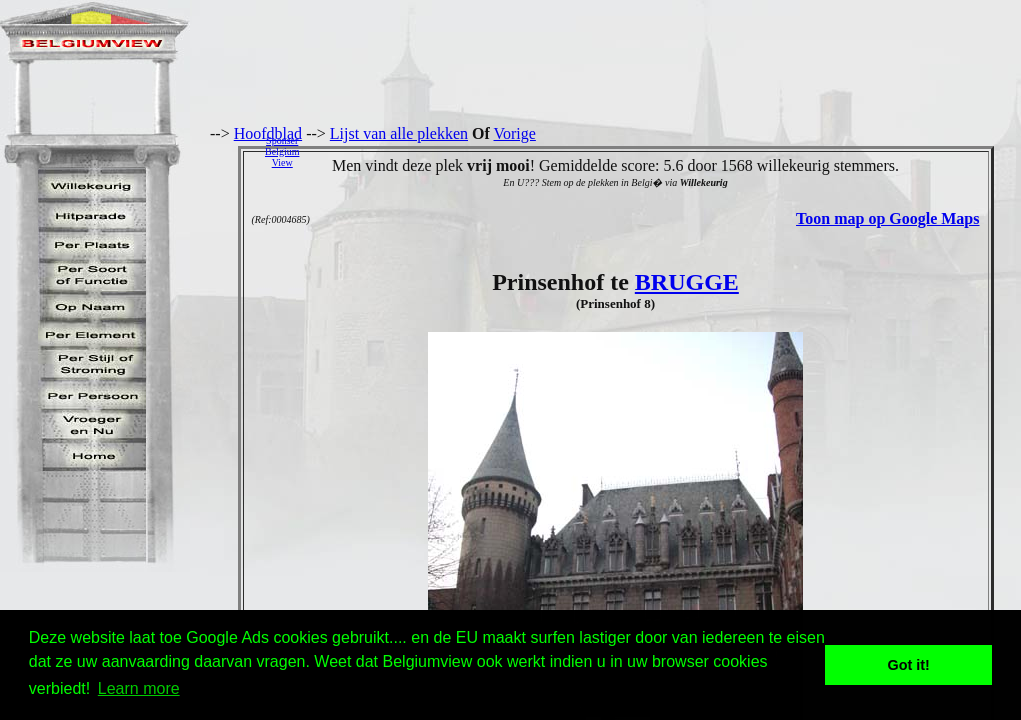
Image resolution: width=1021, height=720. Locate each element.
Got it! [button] (909, 665)
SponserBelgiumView (282, 151)
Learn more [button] (139, 688)
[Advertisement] (665, 151)
